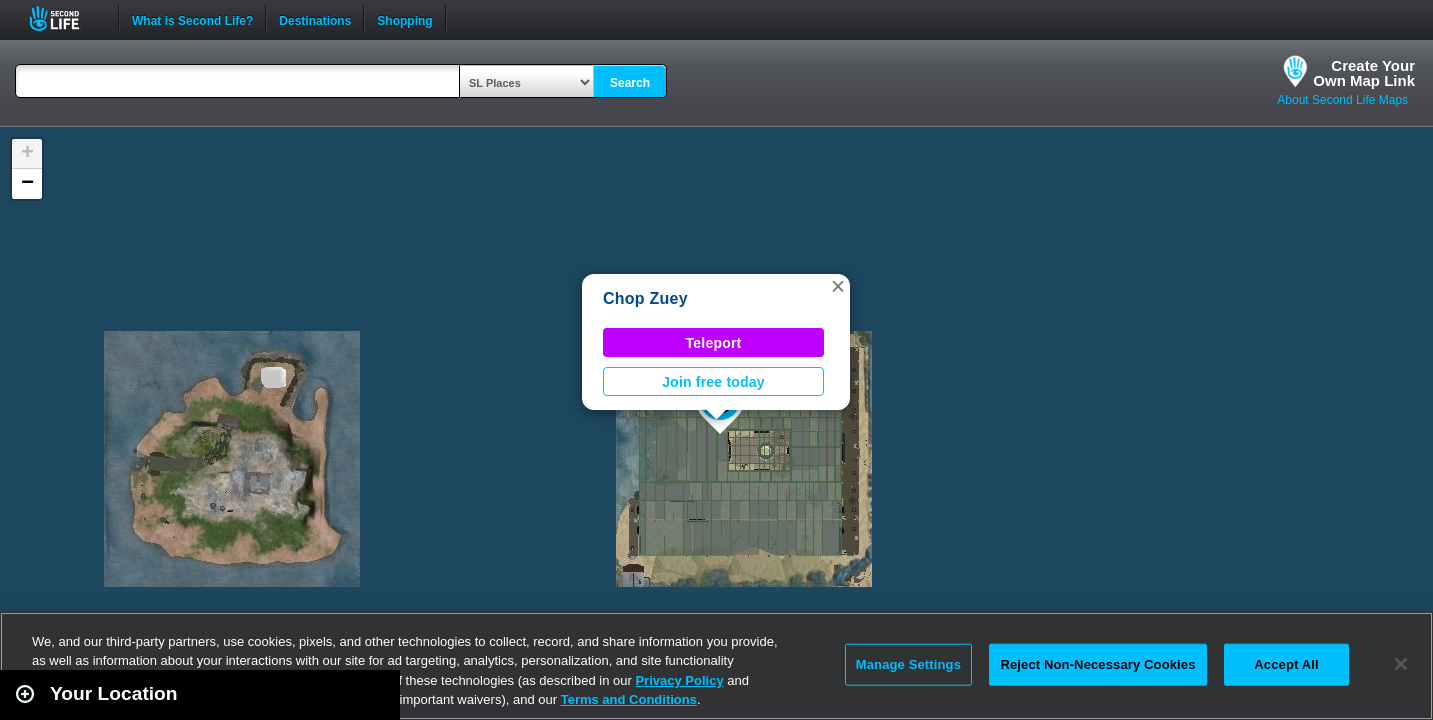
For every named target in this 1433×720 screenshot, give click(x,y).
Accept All (1286, 664)
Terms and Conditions (629, 699)
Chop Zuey (645, 298)
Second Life (65, 18)
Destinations (315, 19)
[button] (838, 286)
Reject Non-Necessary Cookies (1097, 664)
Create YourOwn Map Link (1364, 73)
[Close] (1401, 664)
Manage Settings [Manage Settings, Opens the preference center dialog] (908, 664)
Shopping (404, 19)
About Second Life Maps (1342, 100)
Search (630, 83)
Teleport (714, 343)
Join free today (713, 382)
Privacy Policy (679, 680)
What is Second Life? (192, 19)
